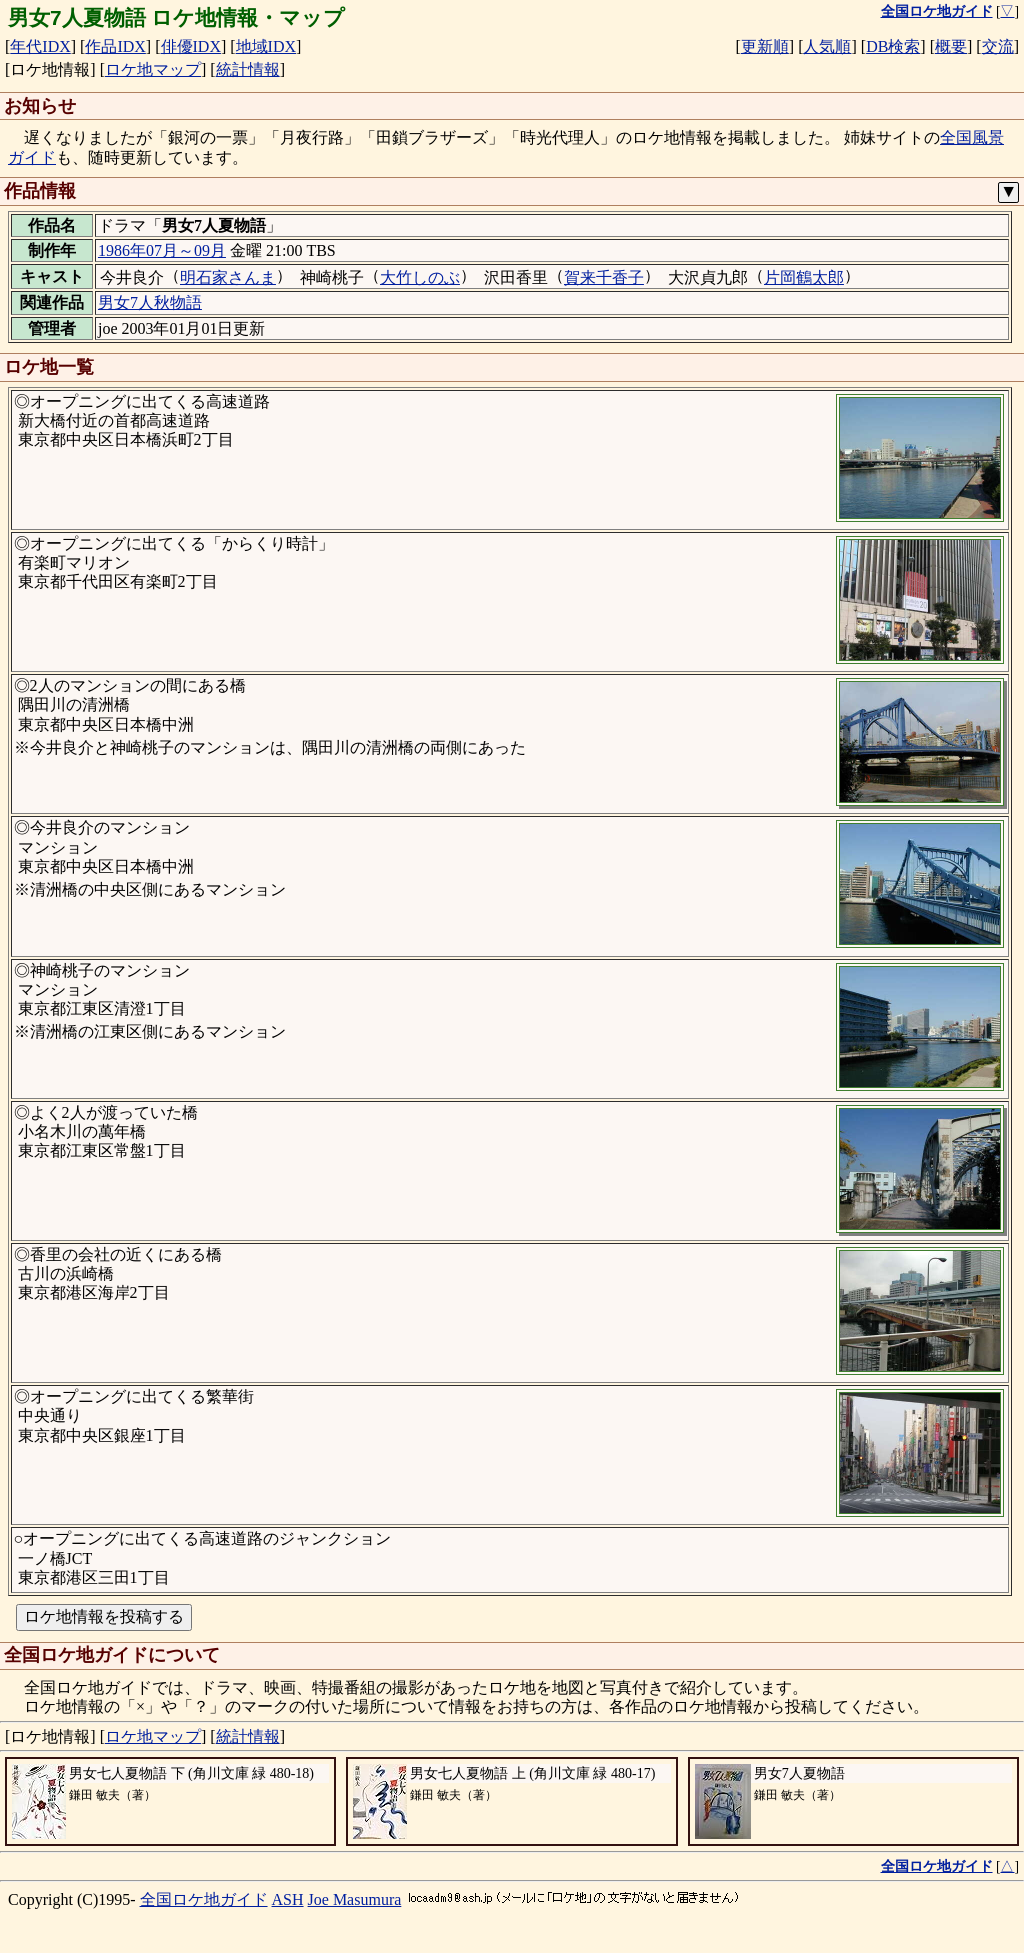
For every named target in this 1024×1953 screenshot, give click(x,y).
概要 (951, 46)
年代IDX (40, 46)
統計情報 (248, 69)
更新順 (765, 46)
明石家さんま (228, 277)
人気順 (827, 46)
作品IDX (115, 46)
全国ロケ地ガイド (204, 1899)
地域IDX (266, 46)
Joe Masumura (355, 1899)
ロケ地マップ (153, 69)
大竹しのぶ (420, 277)
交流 (998, 46)
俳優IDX (191, 46)
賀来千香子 (604, 277)
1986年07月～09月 (162, 250)
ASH (288, 1899)
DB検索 (893, 46)
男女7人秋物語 (150, 302)
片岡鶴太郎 (804, 277)
